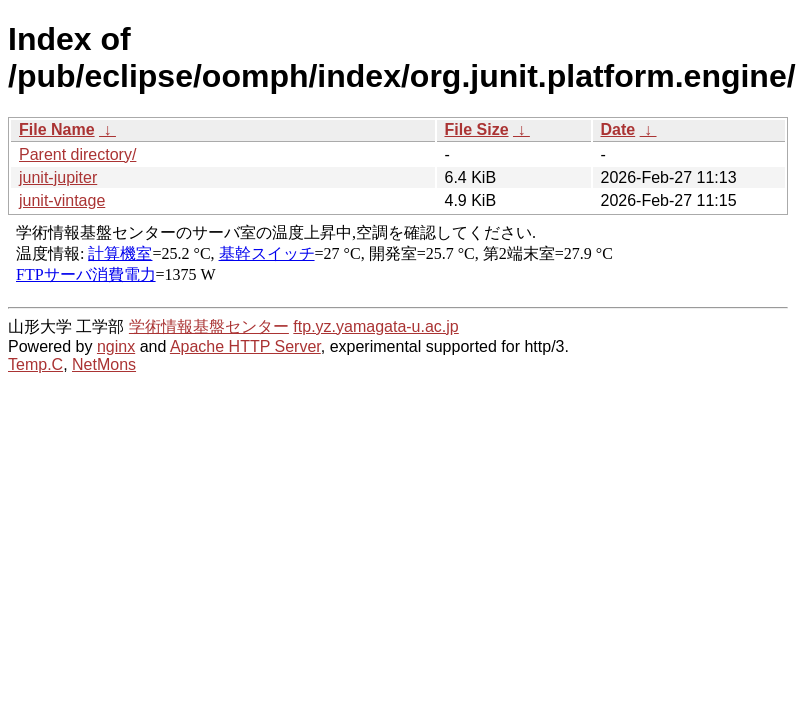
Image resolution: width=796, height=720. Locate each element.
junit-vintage (62, 200)
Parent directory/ (77, 154)
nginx (116, 346)
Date (618, 129)
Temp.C (35, 364)
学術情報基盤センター (209, 326)
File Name (57, 129)
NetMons (104, 364)
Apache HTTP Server (245, 346)
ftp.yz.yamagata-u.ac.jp (375, 326)
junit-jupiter (58, 177)
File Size (477, 129)
